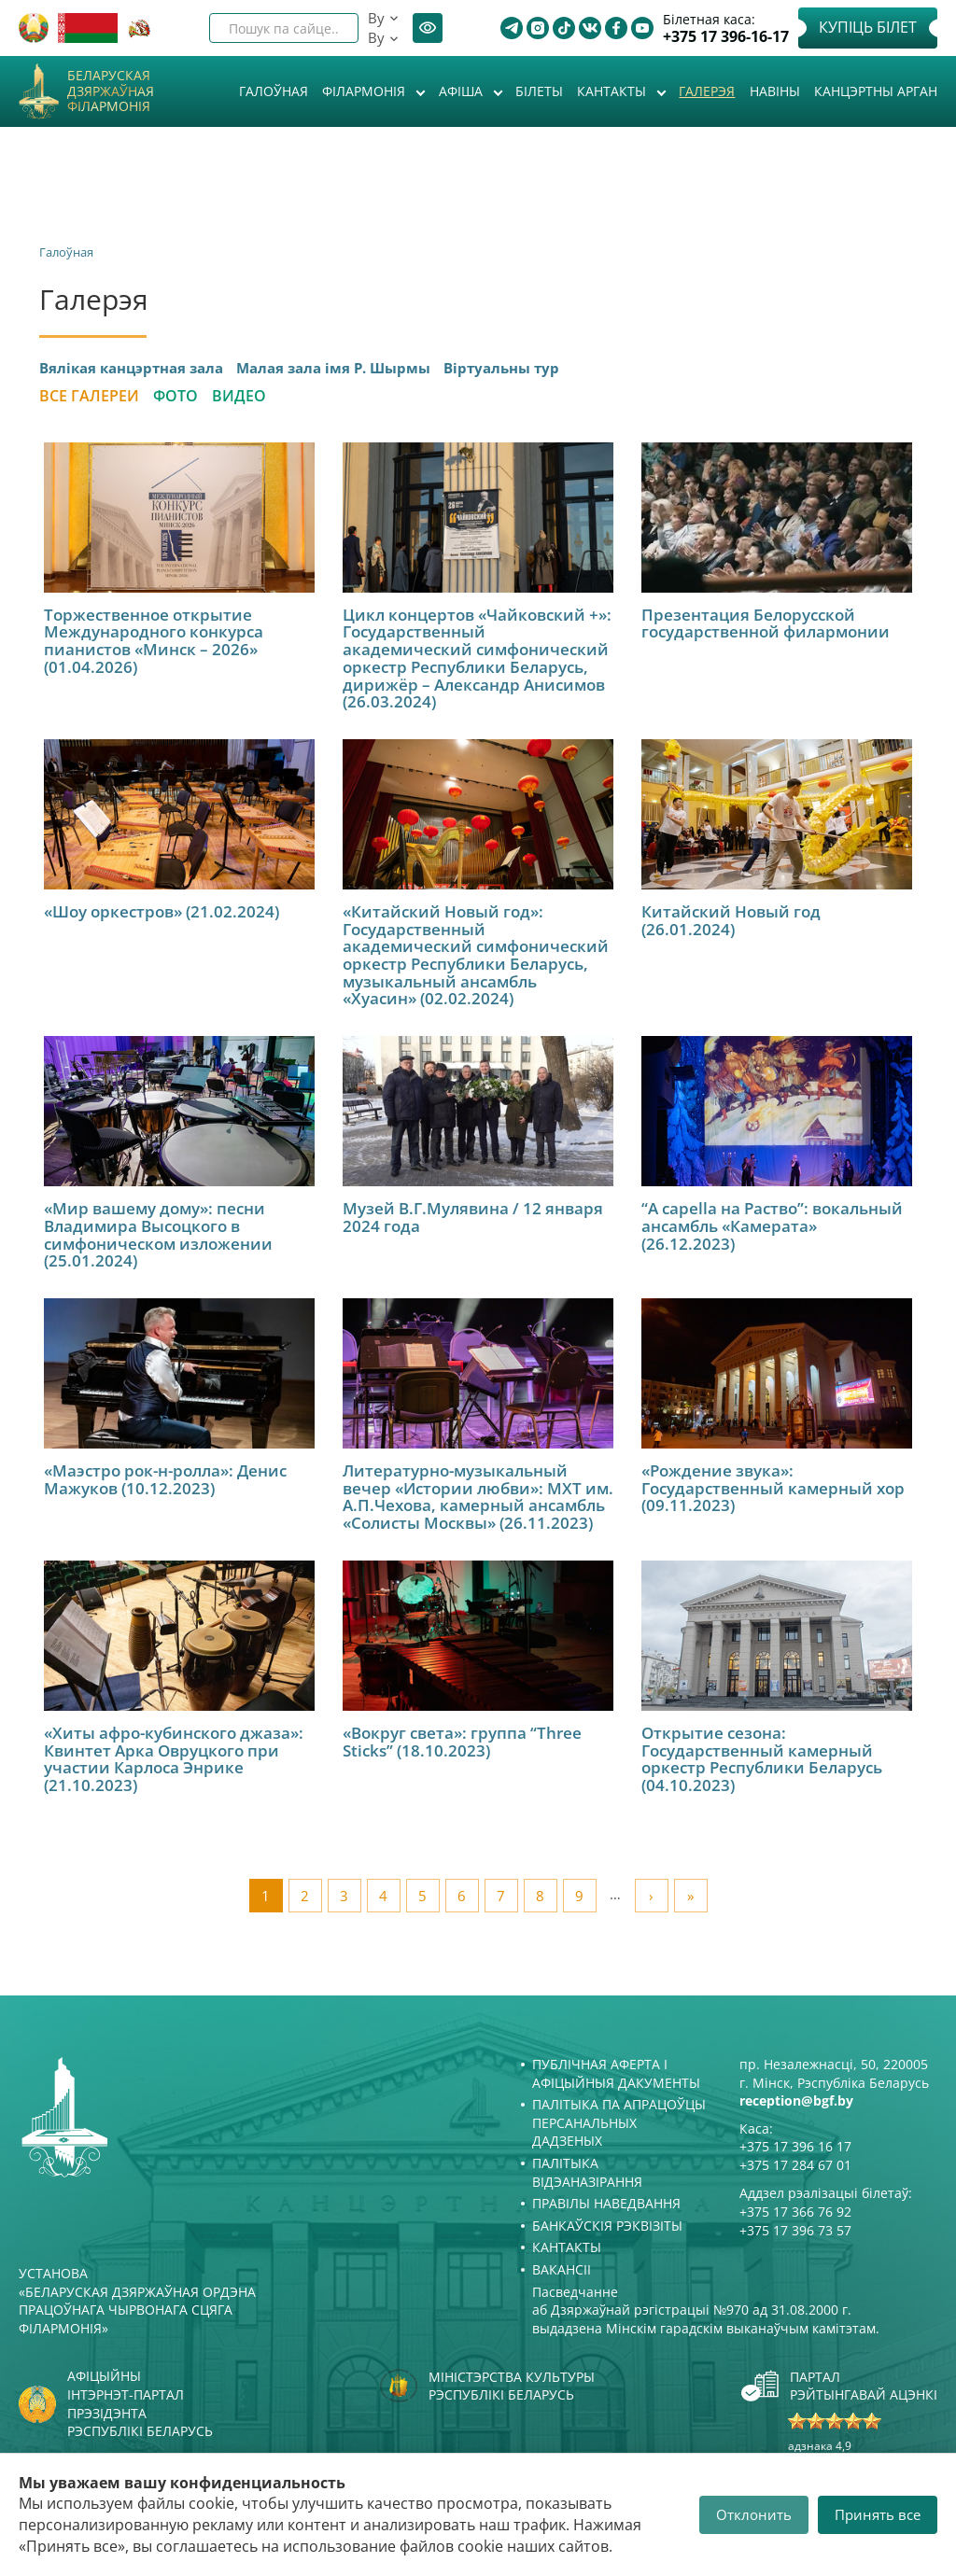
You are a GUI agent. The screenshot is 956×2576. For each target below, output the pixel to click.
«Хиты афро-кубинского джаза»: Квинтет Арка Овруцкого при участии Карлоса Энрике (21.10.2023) (173, 1759)
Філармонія (365, 91)
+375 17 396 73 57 (795, 2230)
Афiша (462, 91)
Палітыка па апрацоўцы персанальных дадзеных (619, 2122)
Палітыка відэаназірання (587, 2172)
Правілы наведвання (606, 2203)
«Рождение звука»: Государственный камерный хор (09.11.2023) (773, 1488)
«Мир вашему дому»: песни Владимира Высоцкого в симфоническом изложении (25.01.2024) (158, 1234)
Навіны (775, 91)
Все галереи (89, 395)
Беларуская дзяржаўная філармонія (110, 91)
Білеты (539, 91)
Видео (239, 395)
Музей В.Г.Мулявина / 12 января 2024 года (473, 1217)
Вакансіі (561, 2269)
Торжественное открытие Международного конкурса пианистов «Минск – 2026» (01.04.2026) (153, 641)
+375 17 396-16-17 (726, 37)
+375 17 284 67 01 (795, 2165)
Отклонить (754, 2514)
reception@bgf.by (796, 2100)
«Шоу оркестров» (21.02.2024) (161, 911)
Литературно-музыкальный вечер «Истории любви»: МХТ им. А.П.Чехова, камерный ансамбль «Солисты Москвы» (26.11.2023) (478, 1496)
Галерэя (707, 91)
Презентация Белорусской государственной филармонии (765, 623)
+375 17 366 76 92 (795, 2211)
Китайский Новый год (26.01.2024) (731, 920)
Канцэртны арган (875, 91)
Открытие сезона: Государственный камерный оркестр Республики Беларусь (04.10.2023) (761, 1759)
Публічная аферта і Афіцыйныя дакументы (616, 2073)
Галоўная (273, 91)
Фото (175, 395)
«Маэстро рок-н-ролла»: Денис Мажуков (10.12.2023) (165, 1479)
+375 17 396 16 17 (795, 2146)
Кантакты (613, 91)
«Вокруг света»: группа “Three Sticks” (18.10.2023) (462, 1741)
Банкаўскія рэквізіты (607, 2225)
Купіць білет (868, 27)
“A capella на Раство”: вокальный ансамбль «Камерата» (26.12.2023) (772, 1225)
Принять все (878, 2514)
